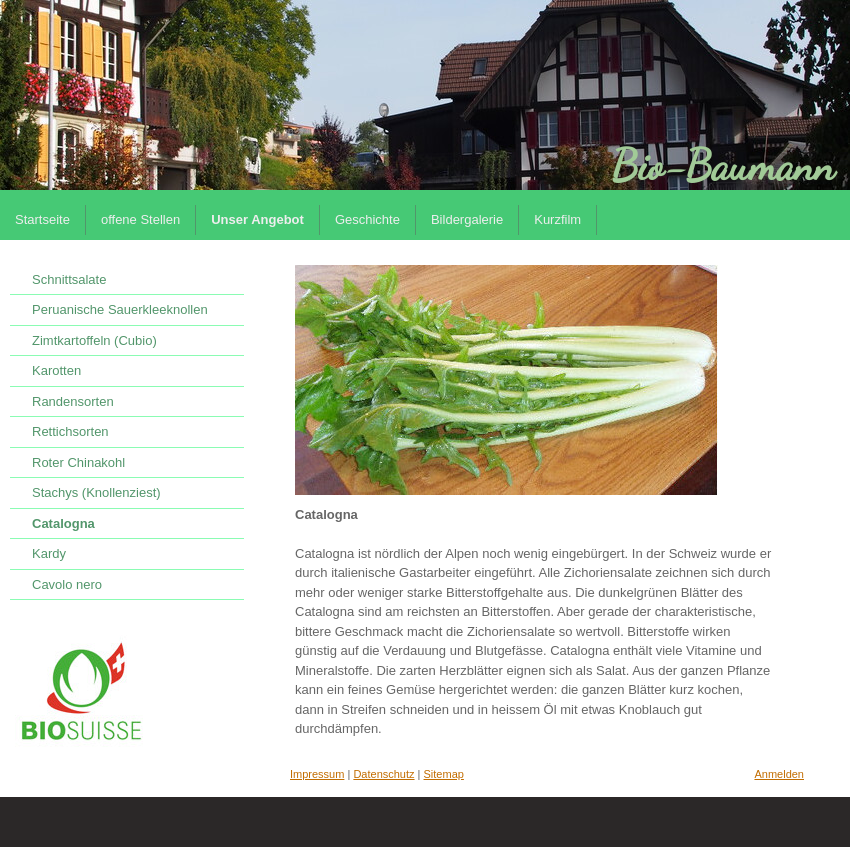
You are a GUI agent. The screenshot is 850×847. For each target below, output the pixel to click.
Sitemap (444, 774)
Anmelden (779, 774)
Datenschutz (383, 774)
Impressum (317, 774)
